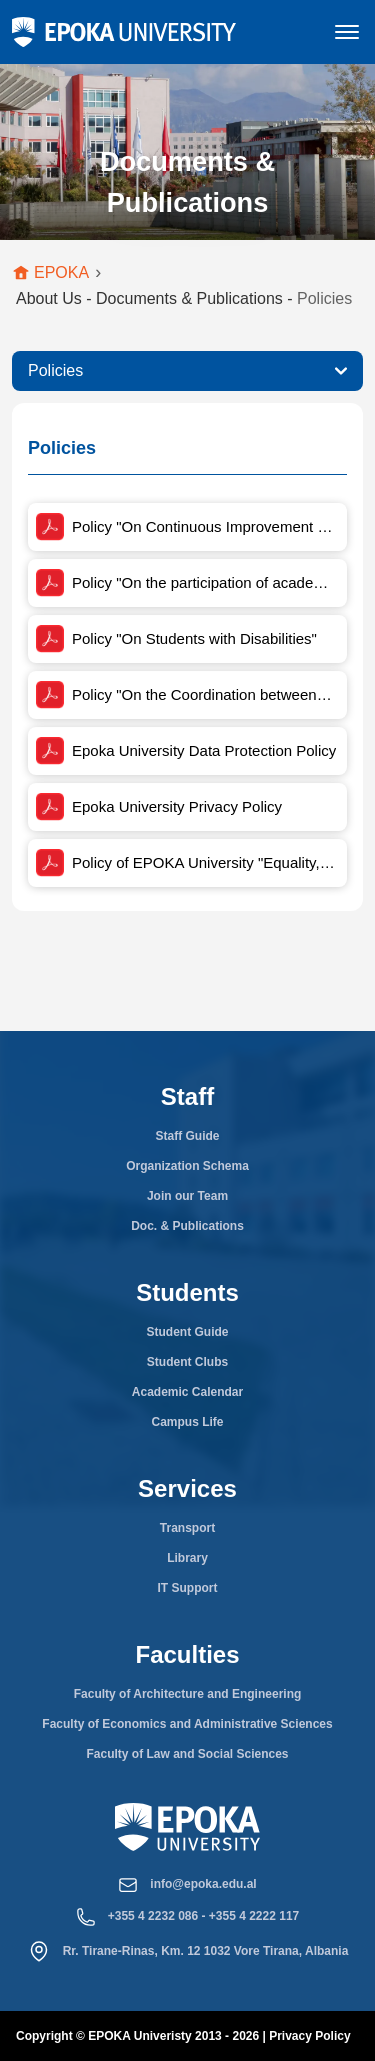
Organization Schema (187, 1166)
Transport (187, 1528)
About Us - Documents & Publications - (184, 298)
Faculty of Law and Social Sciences (187, 1754)
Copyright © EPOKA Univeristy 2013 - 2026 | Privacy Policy (183, 2036)
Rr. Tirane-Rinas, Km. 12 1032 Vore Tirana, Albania (206, 1951)
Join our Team (187, 1196)
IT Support (188, 1588)
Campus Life (187, 1422)
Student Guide (188, 1332)
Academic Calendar (187, 1392)
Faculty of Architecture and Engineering (188, 1694)
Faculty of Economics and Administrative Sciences (187, 1724)
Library (187, 1558)
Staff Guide (187, 1136)
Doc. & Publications (187, 1226)
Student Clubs (187, 1362)
